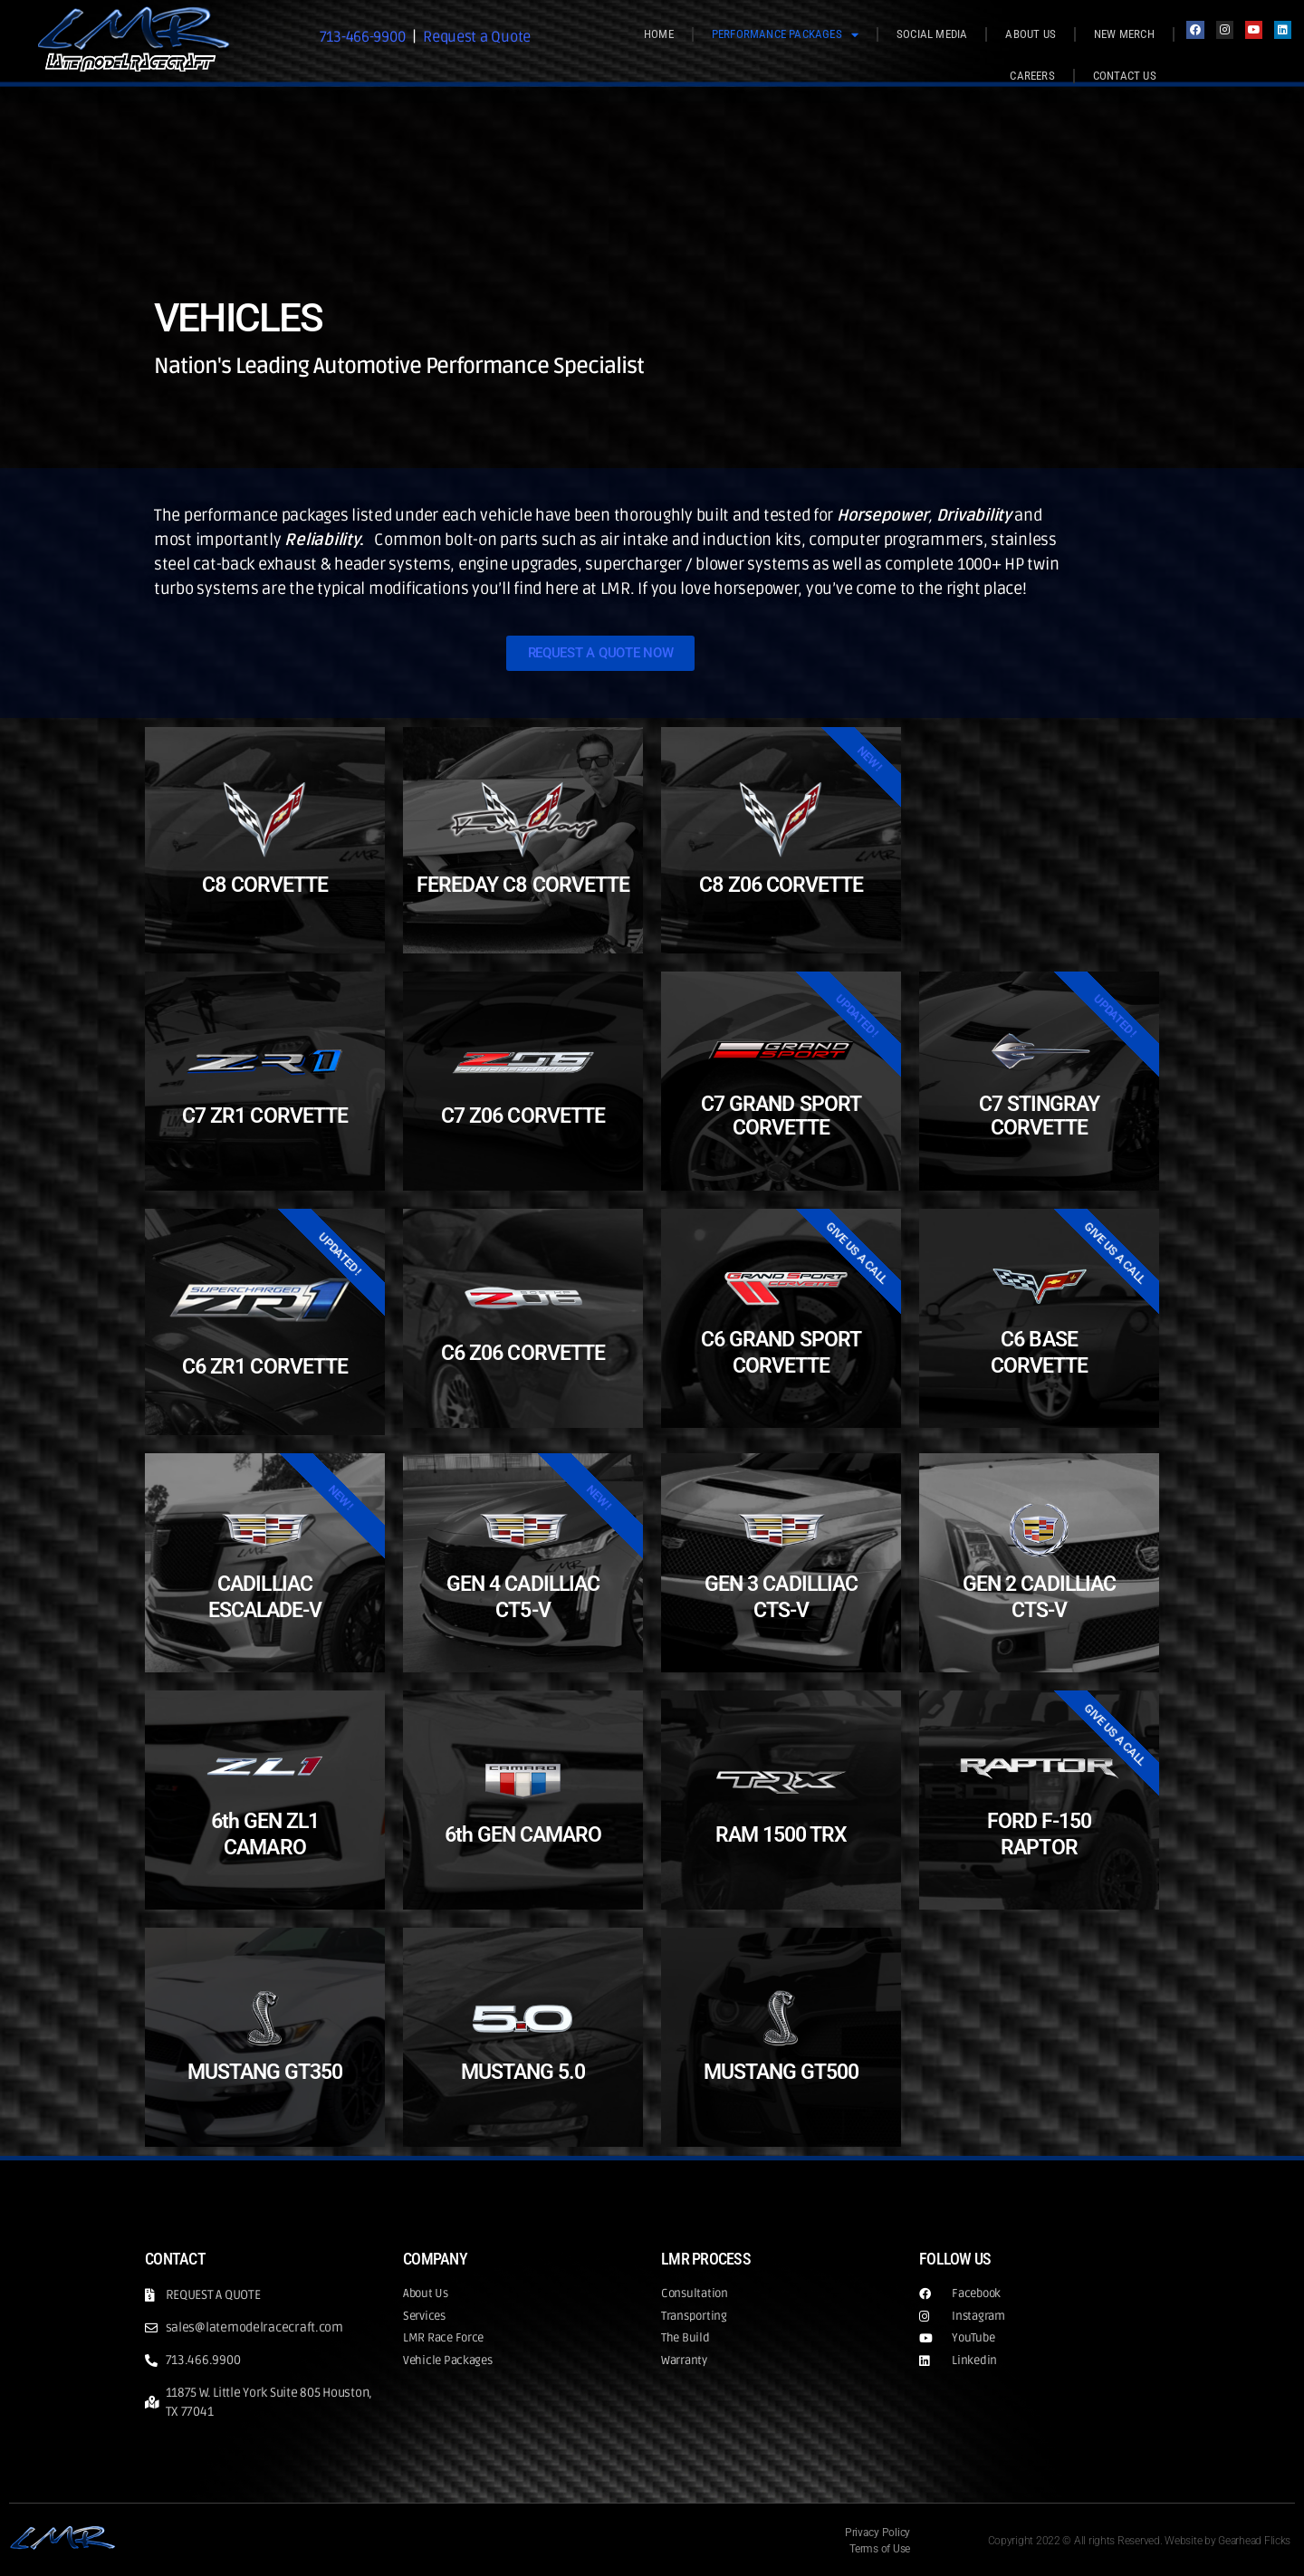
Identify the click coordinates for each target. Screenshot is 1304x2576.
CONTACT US (1124, 75)
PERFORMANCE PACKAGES (785, 35)
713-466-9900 (357, 36)
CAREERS (1032, 75)
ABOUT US (1030, 34)
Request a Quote (482, 36)
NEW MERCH (1124, 34)
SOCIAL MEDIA (931, 34)
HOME (659, 34)
